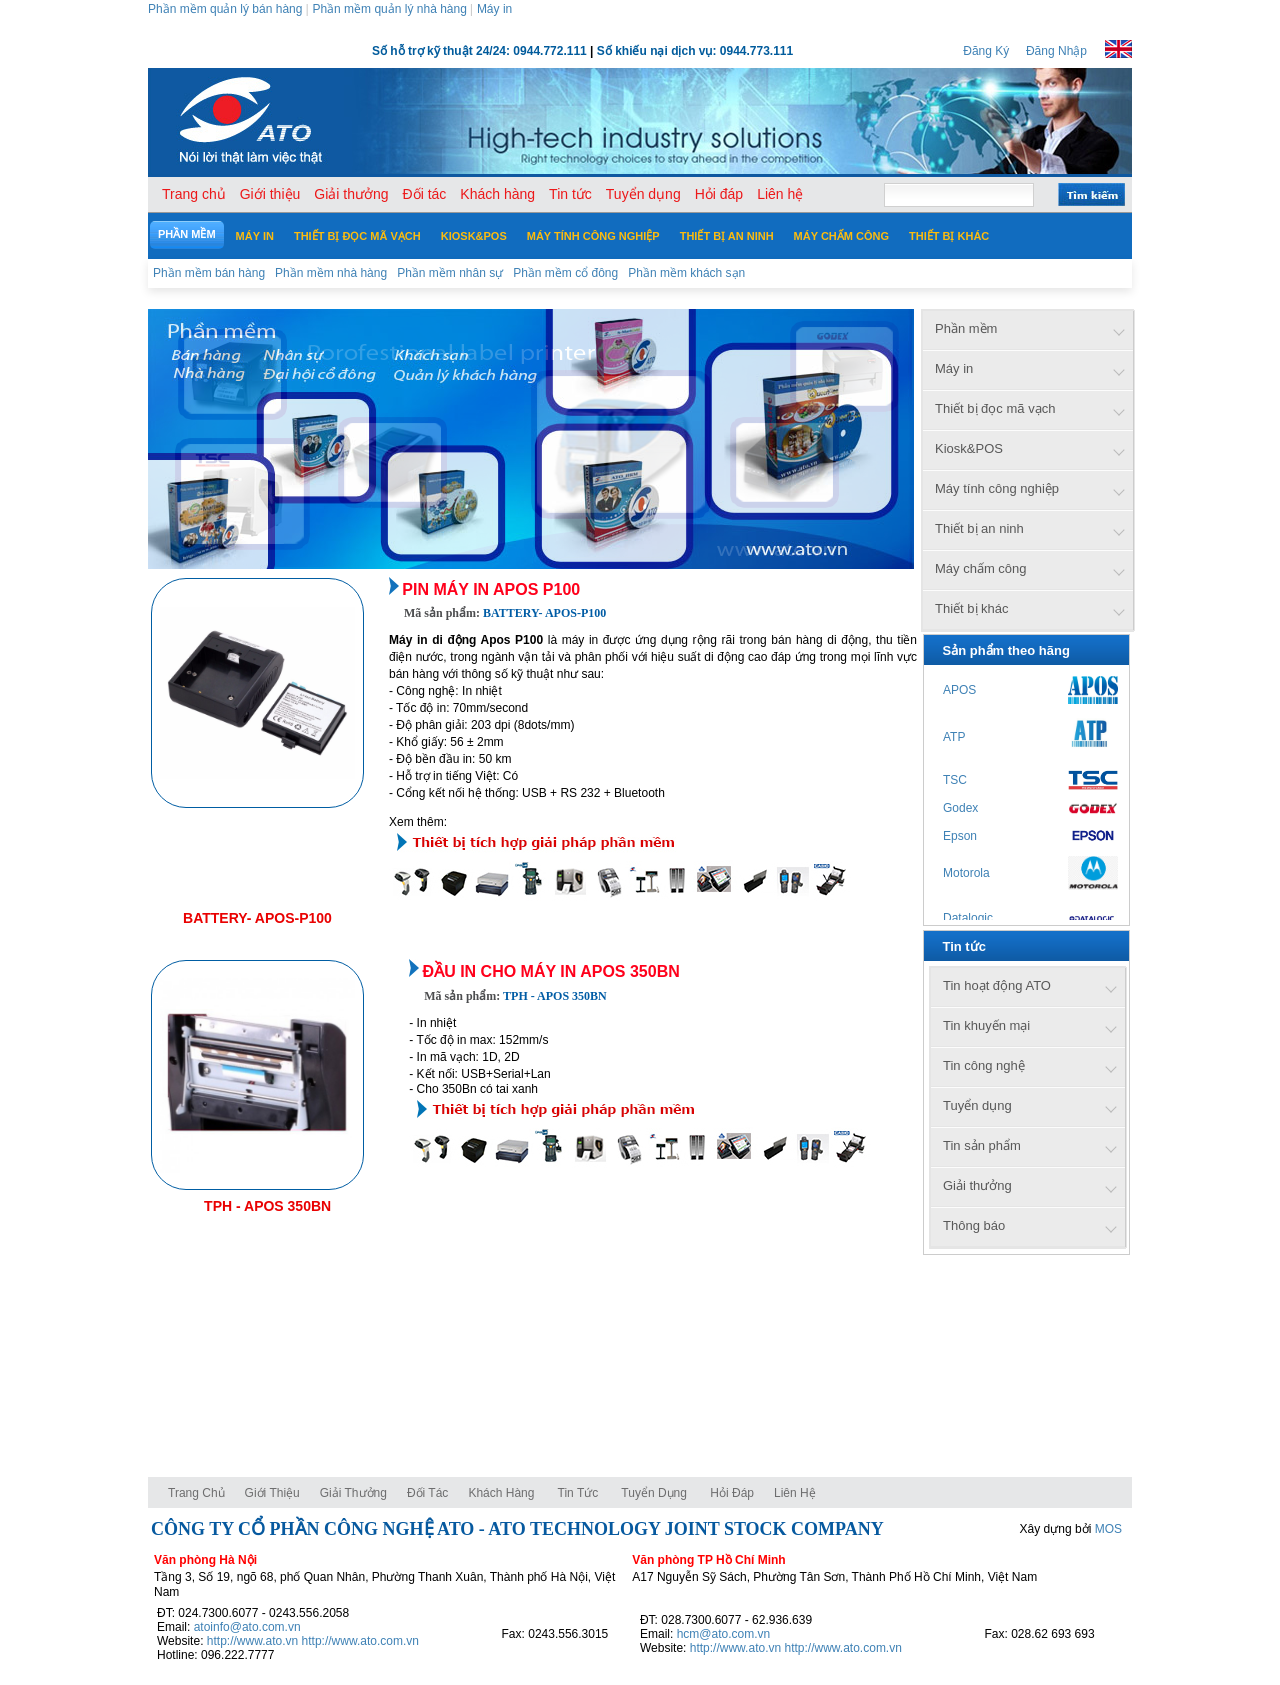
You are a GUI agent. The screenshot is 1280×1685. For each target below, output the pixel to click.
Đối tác (427, 1493)
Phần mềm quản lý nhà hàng (389, 9)
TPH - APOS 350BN (267, 1206)
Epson (960, 836)
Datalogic (968, 918)
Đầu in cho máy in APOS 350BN (551, 971)
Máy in (494, 9)
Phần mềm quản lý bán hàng (225, 9)
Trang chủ (196, 1493)
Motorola (966, 873)
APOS (959, 690)
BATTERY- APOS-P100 (257, 918)
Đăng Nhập (1056, 51)
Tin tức (578, 1493)
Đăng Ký (986, 51)
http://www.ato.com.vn (360, 1641)
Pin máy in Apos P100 (491, 589)
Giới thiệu (272, 1493)
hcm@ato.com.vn (724, 1634)
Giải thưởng (353, 1493)
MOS (1108, 1529)
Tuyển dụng (654, 1493)
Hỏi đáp (732, 1493)
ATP (954, 737)
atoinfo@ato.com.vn (247, 1627)
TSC (955, 780)
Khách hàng (502, 1493)
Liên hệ (795, 1493)
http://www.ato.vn (252, 1641)
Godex (960, 808)
